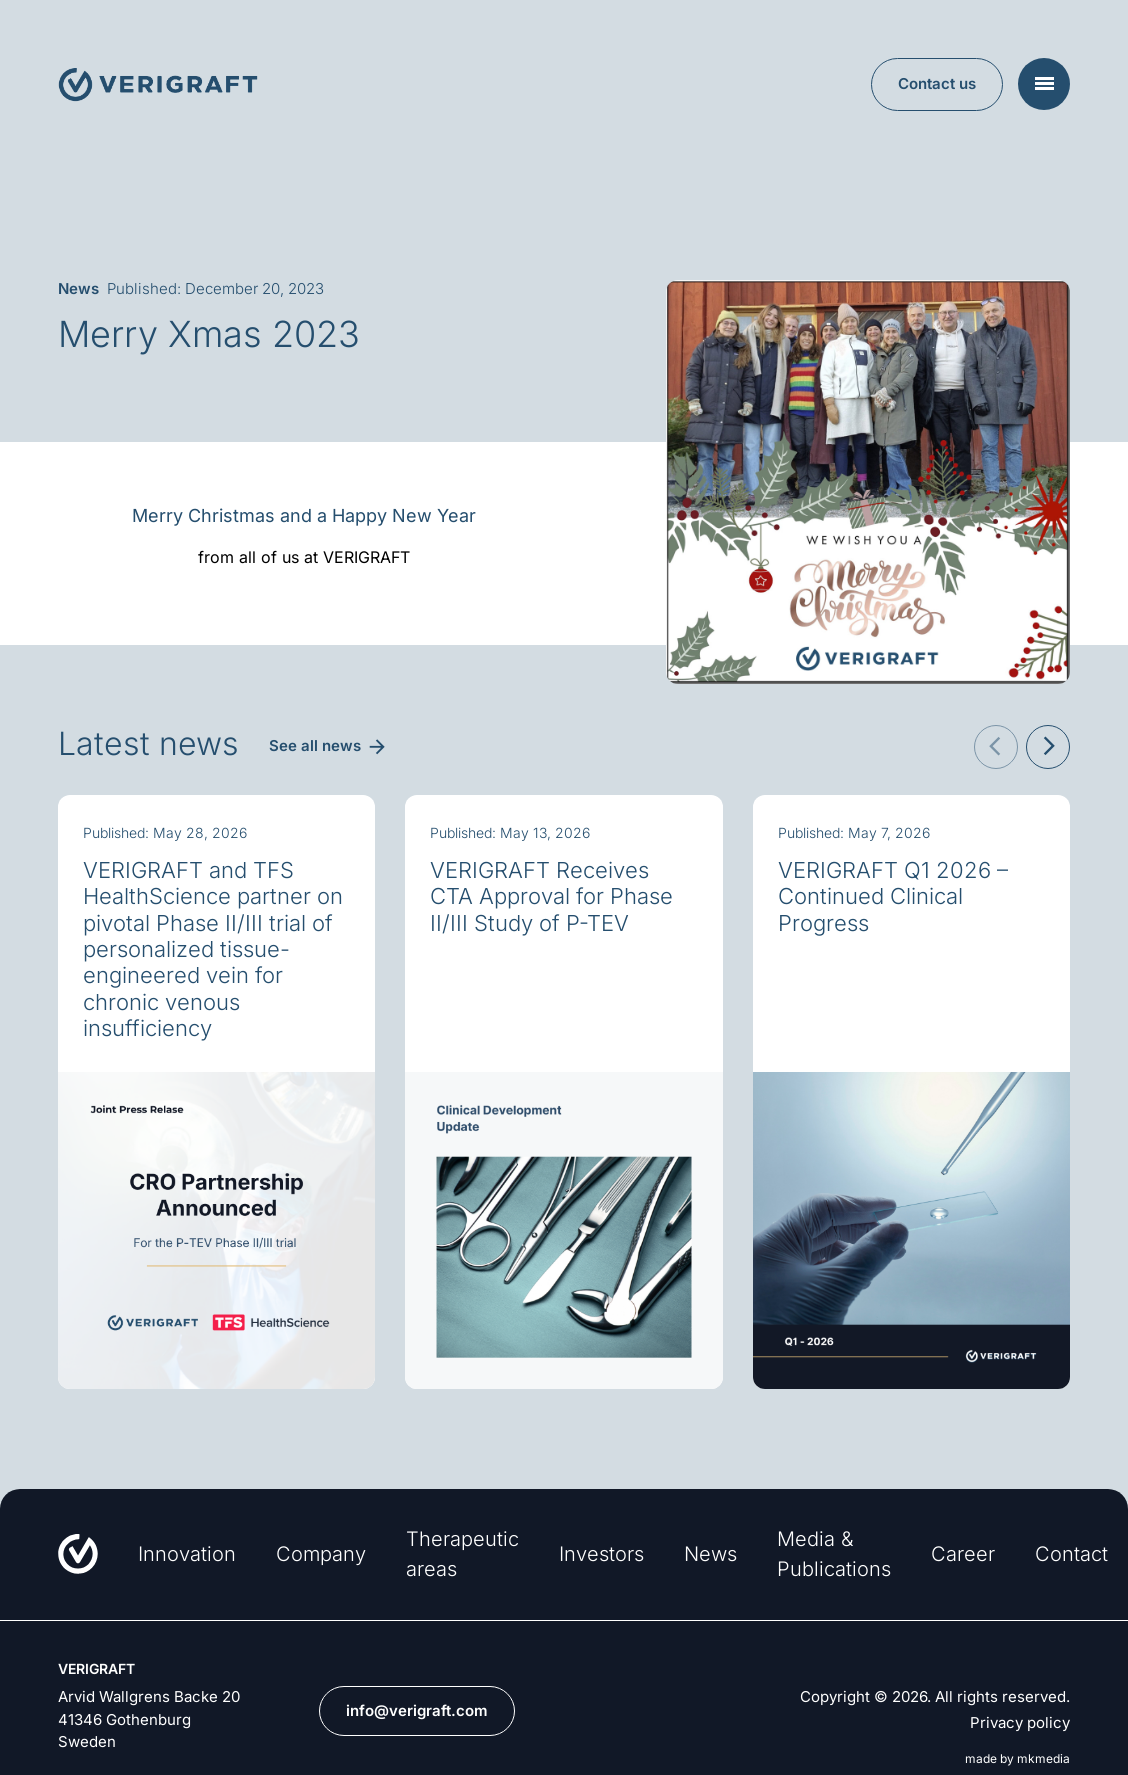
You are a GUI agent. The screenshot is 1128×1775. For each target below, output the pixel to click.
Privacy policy (1020, 1723)
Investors (601, 1554)
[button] (996, 747)
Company (321, 1554)
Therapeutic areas (462, 1554)
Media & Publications (834, 1554)
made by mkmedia (1017, 1759)
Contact (1071, 1554)
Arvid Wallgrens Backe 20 (149, 1696)
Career (963, 1554)
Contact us (937, 83)
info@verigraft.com (417, 1710)
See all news (315, 745)
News (710, 1554)
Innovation (187, 1554)
